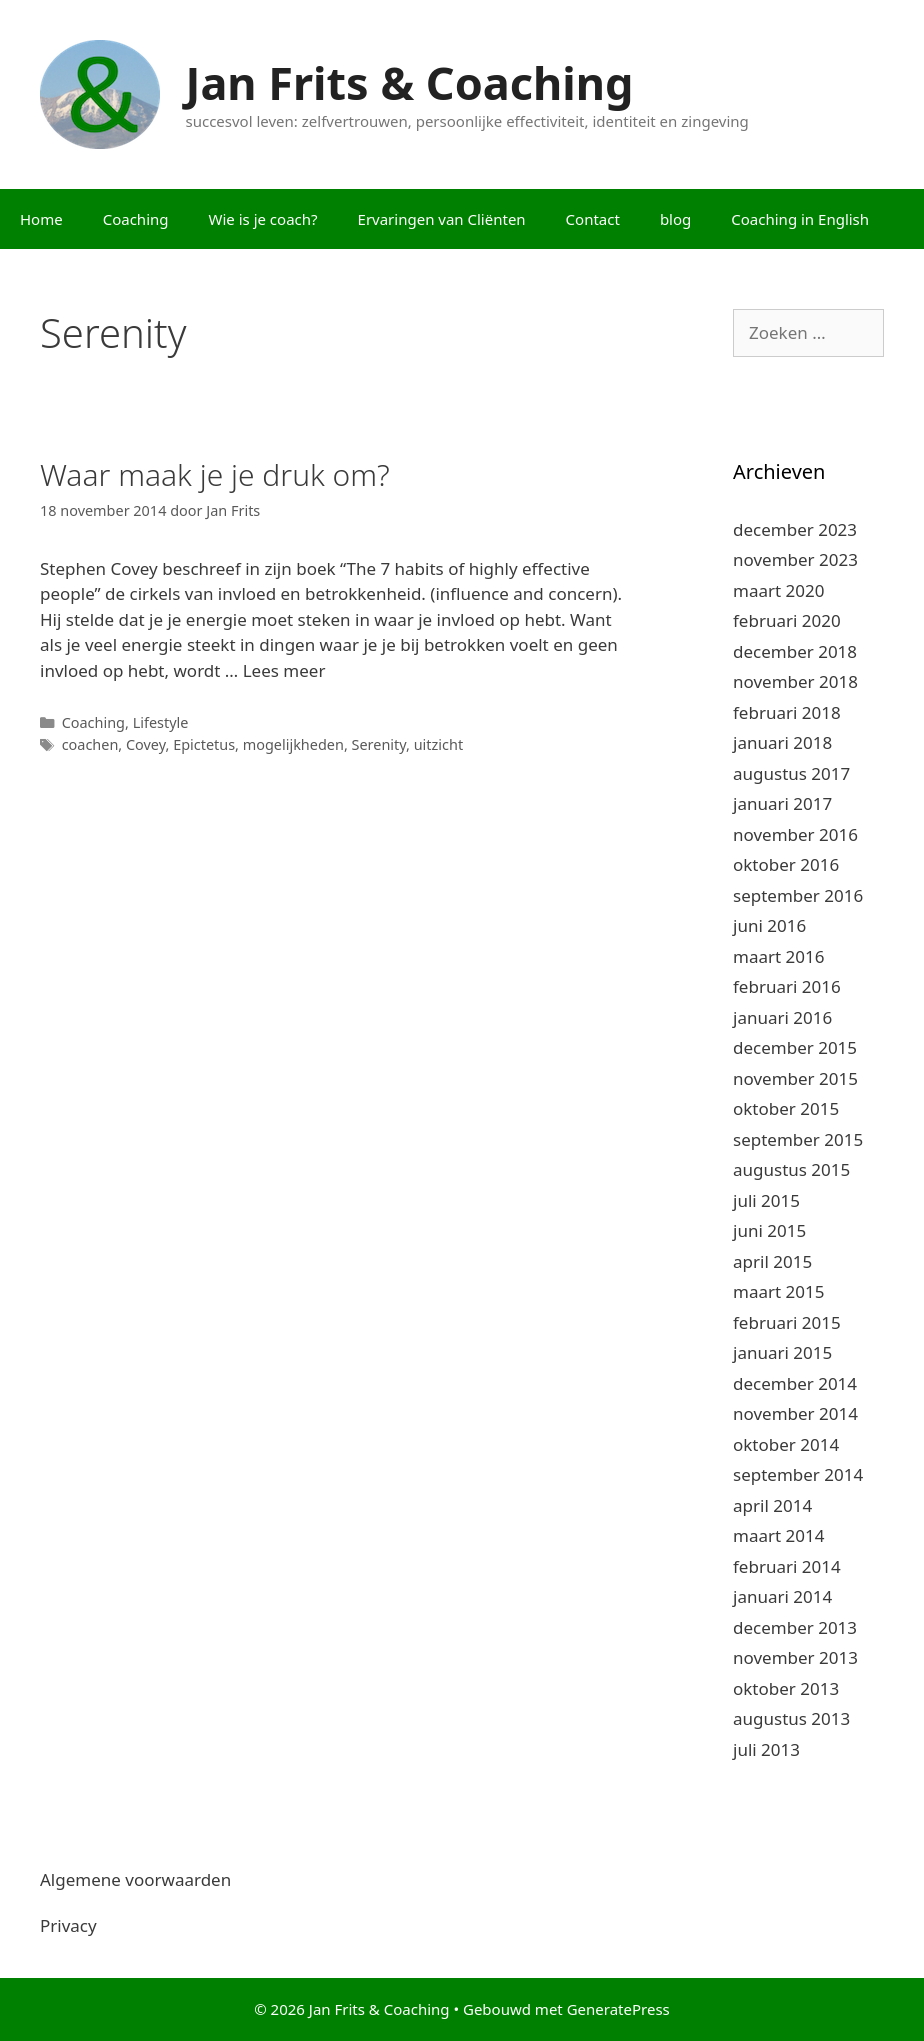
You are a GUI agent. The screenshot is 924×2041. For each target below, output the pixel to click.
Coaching (136, 219)
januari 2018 (782, 742)
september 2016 (798, 895)
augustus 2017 (791, 773)
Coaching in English (800, 219)
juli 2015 (766, 1200)
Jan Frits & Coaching (410, 82)
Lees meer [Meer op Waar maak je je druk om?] (284, 670)
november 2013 (795, 1657)
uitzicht (438, 744)
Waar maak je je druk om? (215, 474)
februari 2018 (787, 712)
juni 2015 (769, 1230)
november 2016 (795, 834)
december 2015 (795, 1047)
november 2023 (795, 559)
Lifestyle (161, 722)
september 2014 (798, 1474)
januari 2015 (782, 1352)
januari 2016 (782, 1017)
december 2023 (795, 529)
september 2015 (798, 1139)
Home (41, 219)
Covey (146, 744)
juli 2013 (766, 1749)
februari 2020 (787, 620)
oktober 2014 (786, 1444)
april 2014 (772, 1505)
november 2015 (795, 1078)
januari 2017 (782, 803)
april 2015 (772, 1261)
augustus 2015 (791, 1169)
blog (675, 219)
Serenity (379, 744)
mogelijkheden (293, 744)
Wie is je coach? (263, 219)
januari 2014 (782, 1596)
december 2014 (795, 1383)
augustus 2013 (791, 1718)
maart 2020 (778, 590)
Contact (593, 219)
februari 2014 (787, 1566)
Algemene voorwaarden (135, 1879)
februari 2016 (787, 986)
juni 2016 (769, 925)
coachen (90, 744)
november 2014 (795, 1413)
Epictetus (204, 744)
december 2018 (795, 651)
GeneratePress (618, 2009)
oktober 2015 (786, 1108)
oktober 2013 (786, 1688)
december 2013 (795, 1627)
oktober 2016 (786, 864)
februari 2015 (787, 1322)
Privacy (68, 1925)
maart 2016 (778, 956)
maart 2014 (778, 1535)
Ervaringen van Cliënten (442, 219)
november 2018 (795, 681)
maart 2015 (778, 1291)
